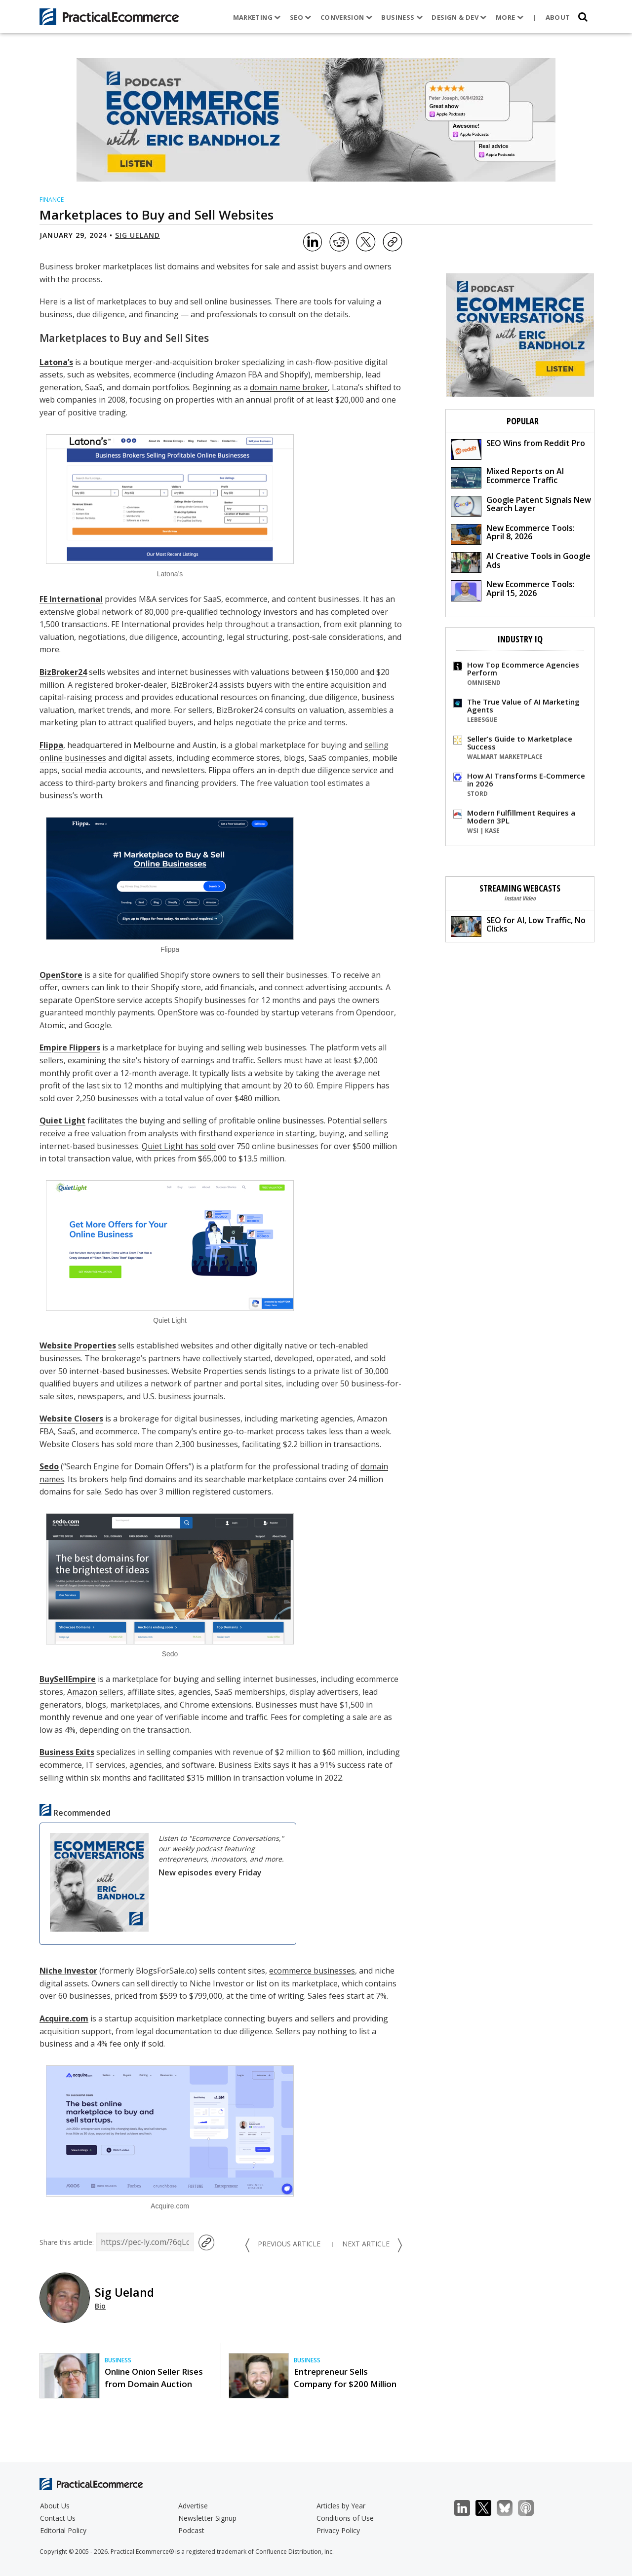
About (558, 17)
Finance (52, 199)
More (509, 17)
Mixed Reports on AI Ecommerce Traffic (507, 477)
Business (402, 17)
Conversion (346, 17)
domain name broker (289, 387)
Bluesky (510, 2508)
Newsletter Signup (207, 2518)
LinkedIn (467, 2508)
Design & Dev (459, 17)
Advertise (193, 2505)
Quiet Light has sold (179, 1146)
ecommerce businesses (312, 1970)
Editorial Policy (63, 2530)
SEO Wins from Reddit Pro (518, 449)
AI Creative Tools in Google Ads (521, 562)
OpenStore (61, 975)
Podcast (191, 2530)
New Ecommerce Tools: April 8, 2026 (513, 534)
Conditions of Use (345, 2518)
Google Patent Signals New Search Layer (521, 505)
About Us (55, 2505)
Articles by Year (340, 2505)
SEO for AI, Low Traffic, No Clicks (518, 926)
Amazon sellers (95, 1691)
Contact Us (58, 2518)
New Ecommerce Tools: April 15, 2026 (513, 590)
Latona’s (56, 362)
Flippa (51, 745)
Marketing (257, 17)
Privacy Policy (338, 2530)
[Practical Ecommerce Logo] (109, 16)
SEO (301, 17)
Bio (100, 2306)
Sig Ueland (137, 235)
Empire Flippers (70, 1047)
